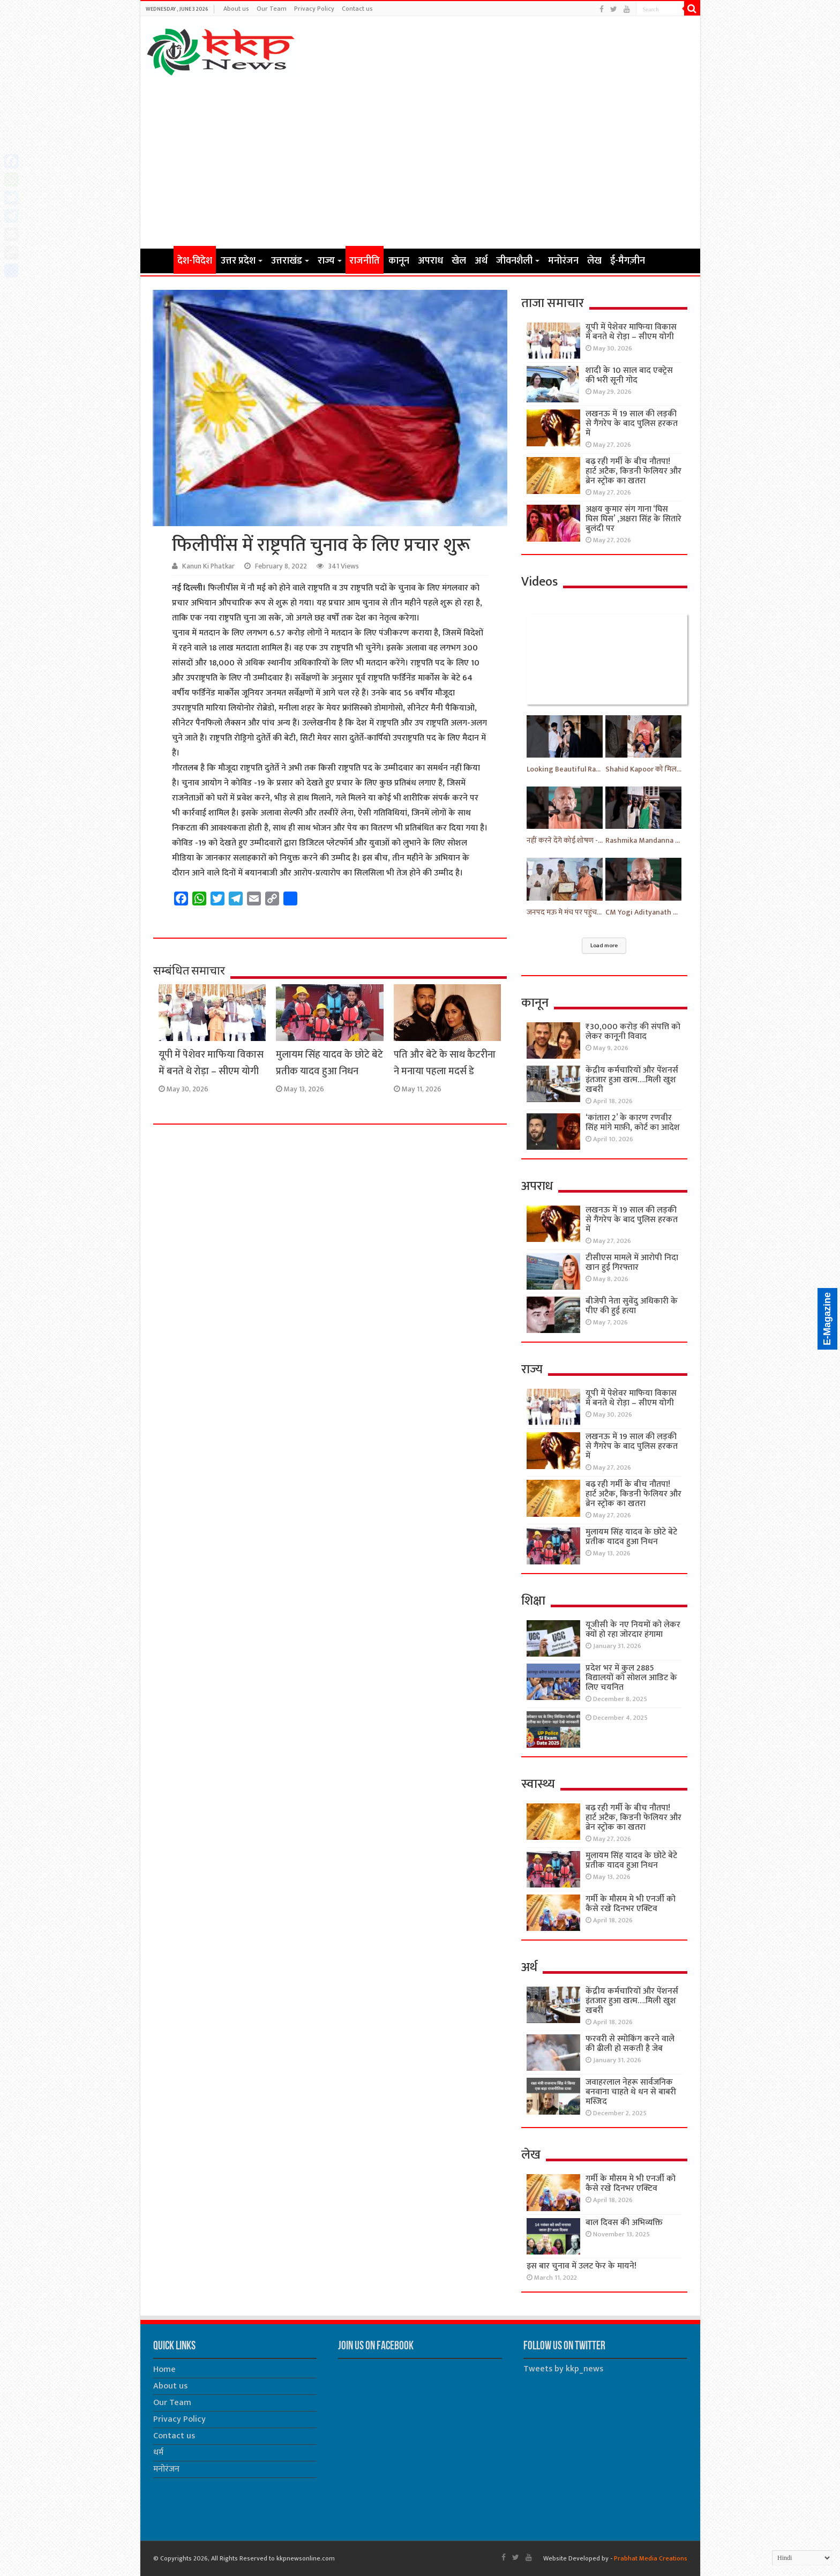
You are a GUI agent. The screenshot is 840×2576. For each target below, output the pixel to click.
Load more (604, 945)
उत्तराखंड (286, 261)
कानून (398, 261)
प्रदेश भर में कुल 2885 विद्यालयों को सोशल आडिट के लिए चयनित (631, 1678)
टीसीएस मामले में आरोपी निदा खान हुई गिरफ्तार (632, 1262)
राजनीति (364, 261)
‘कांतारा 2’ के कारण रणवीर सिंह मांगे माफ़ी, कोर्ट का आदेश (633, 1123)
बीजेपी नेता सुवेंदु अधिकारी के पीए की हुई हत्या (632, 1306)
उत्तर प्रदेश (238, 261)
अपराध (430, 261)
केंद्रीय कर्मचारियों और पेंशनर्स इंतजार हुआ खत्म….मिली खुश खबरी (632, 1080)
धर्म (158, 2452)
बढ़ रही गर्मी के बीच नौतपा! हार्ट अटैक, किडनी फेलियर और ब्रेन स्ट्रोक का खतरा (633, 471)
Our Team (272, 8)
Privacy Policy (314, 8)
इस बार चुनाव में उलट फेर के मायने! (581, 2266)
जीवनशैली (514, 261)
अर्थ (481, 261)
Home (160, 260)
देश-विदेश (194, 261)
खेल (459, 261)
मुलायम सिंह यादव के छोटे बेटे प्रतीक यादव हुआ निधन (329, 1063)
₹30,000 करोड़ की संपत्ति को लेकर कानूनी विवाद (633, 1032)
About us (236, 8)
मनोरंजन (563, 261)
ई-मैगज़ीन (627, 261)
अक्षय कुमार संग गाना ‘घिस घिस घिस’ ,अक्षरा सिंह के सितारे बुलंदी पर (633, 519)
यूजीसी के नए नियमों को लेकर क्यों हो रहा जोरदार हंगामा (633, 1630)
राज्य (326, 261)
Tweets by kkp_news (563, 2369)
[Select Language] (802, 2557)
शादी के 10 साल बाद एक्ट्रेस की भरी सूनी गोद (629, 375)
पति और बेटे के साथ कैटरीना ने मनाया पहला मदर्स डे (445, 1063)
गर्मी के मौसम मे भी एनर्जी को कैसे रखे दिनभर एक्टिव (631, 1904)
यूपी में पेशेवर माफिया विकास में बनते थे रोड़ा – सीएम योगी (211, 1063)
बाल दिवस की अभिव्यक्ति (624, 2222)
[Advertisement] (420, 162)
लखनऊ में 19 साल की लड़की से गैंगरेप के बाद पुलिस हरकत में (632, 423)
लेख (594, 261)
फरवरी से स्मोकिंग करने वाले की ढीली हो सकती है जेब (630, 2044)
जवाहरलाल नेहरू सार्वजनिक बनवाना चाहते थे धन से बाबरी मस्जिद (631, 2092)
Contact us (357, 8)
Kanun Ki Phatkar (208, 566)
